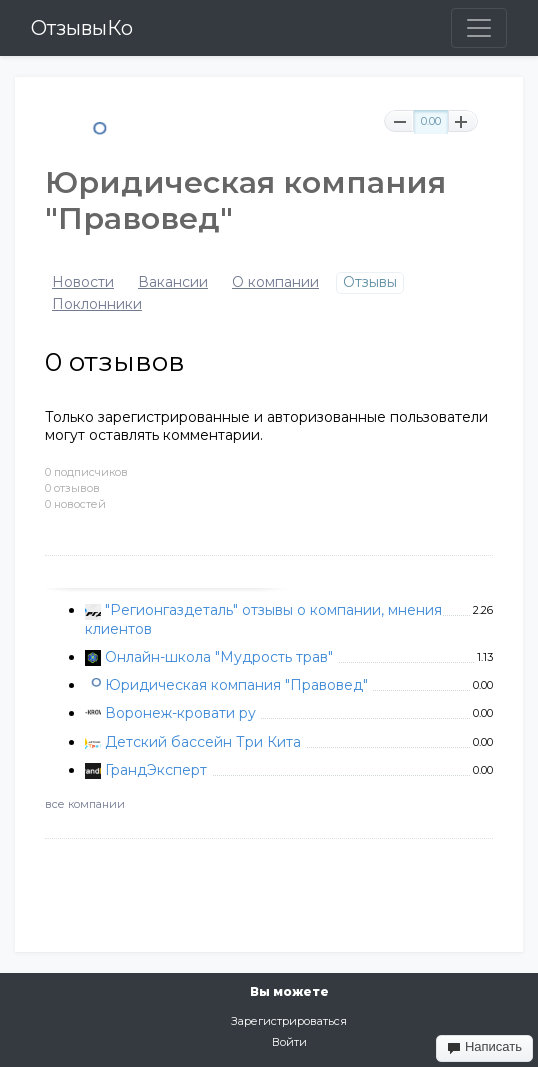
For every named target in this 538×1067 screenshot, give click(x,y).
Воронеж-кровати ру (180, 713)
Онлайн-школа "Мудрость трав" (219, 657)
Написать (484, 1047)
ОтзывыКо (82, 28)
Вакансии (173, 282)
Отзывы (370, 282)
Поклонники (97, 304)
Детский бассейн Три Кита (203, 742)
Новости (83, 282)
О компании (275, 282)
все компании (85, 804)
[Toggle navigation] (479, 28)
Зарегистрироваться (289, 1021)
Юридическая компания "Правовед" (236, 685)
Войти (289, 1042)
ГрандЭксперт (156, 770)
